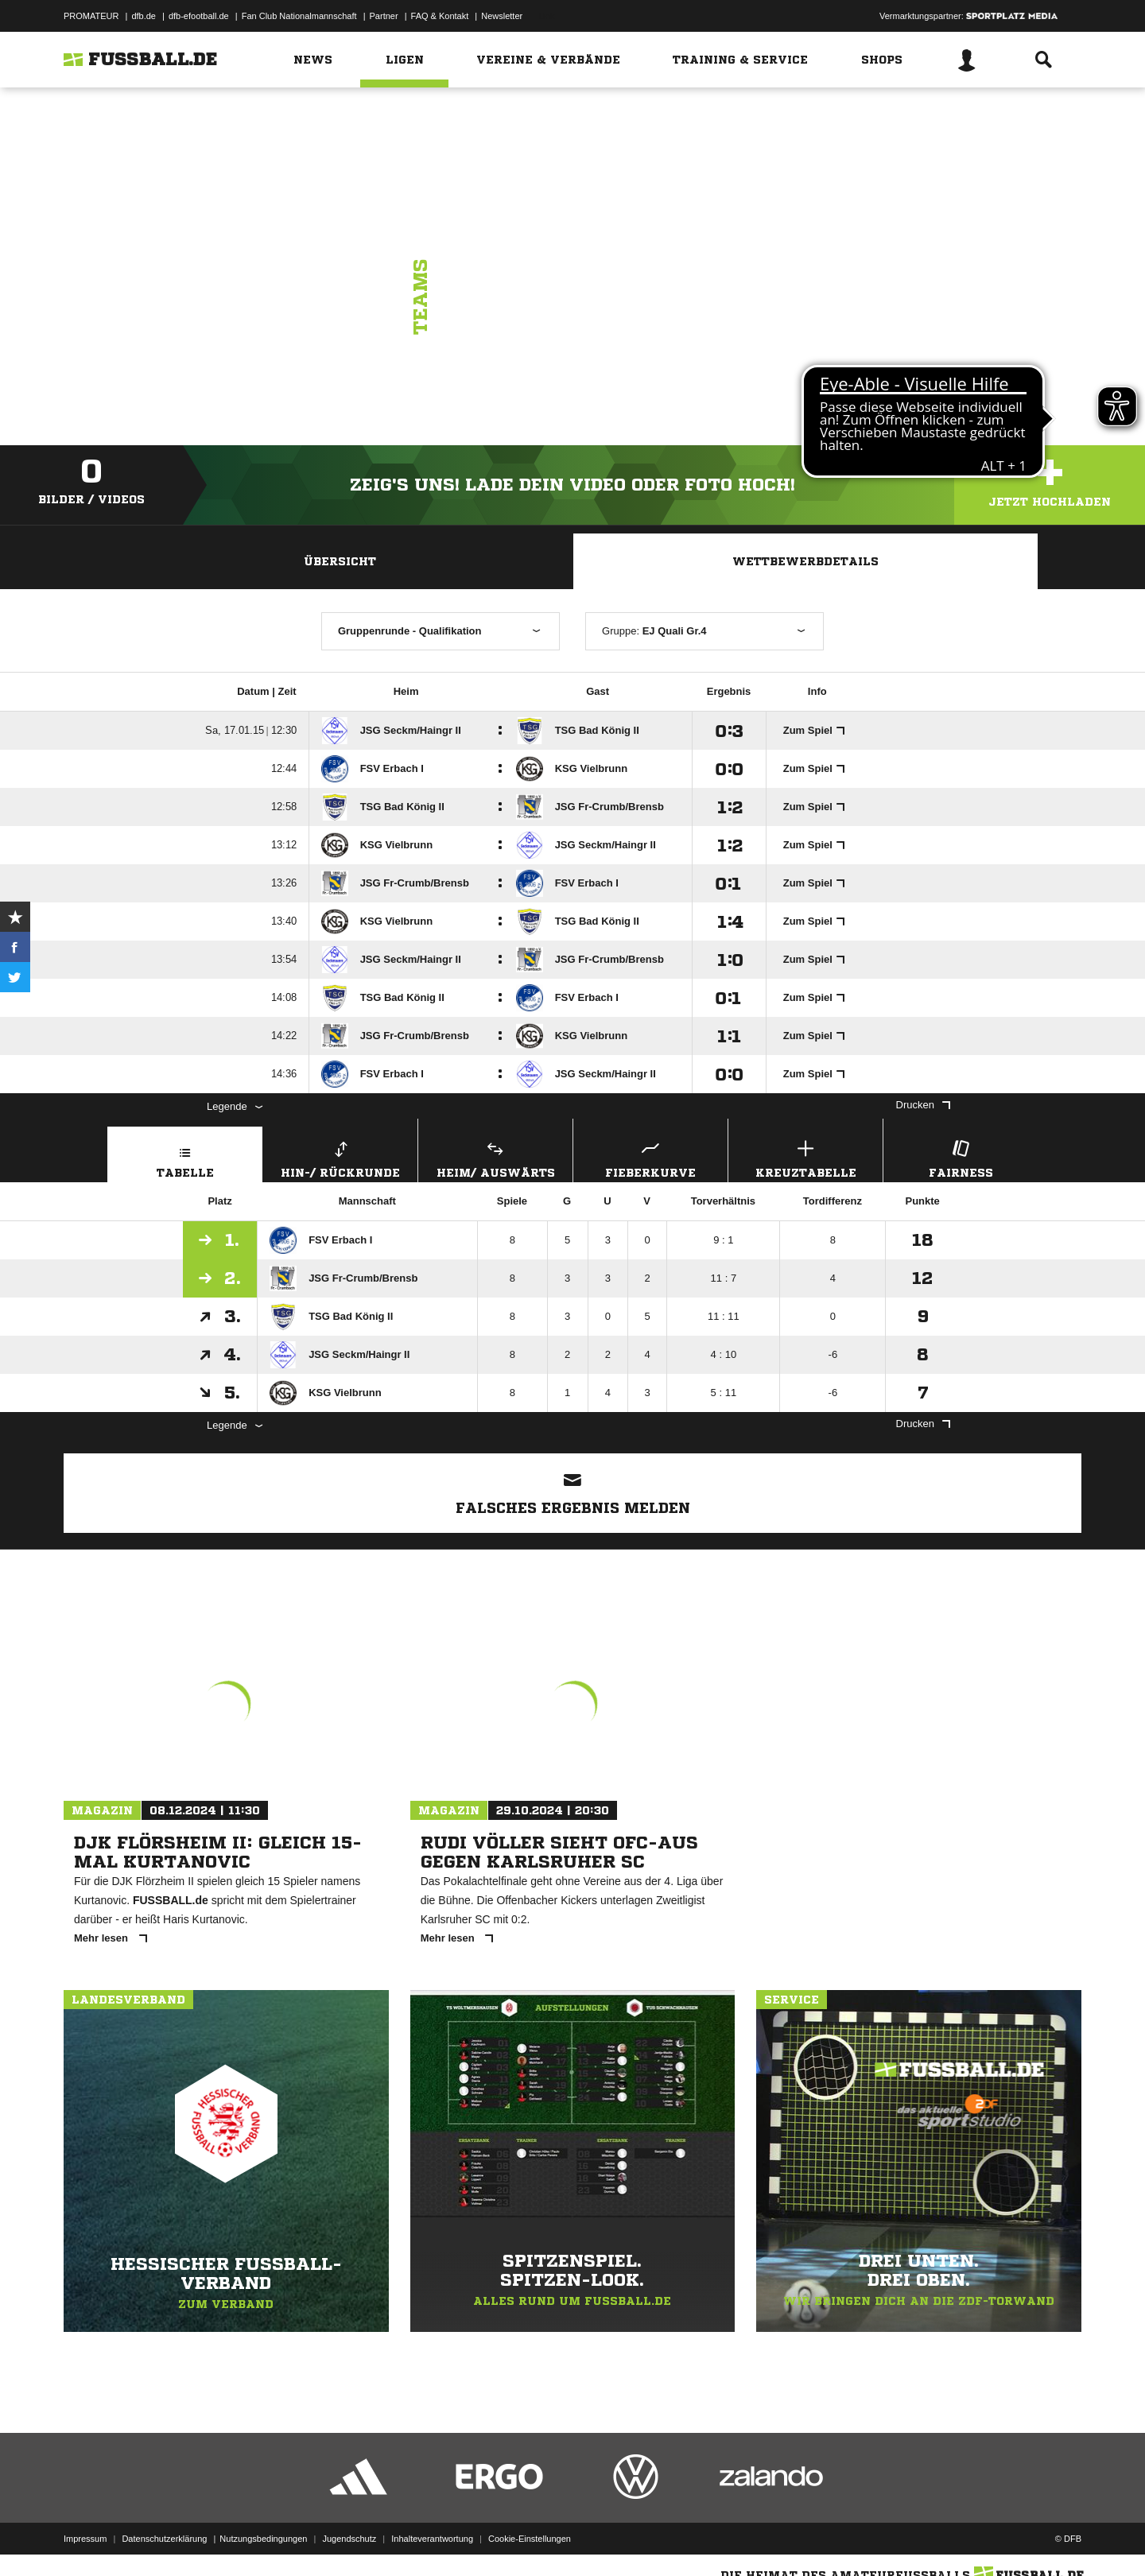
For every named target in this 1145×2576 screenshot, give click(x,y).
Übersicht (340, 561)
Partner (384, 16)
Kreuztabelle (805, 1157)
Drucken (923, 1105)
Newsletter (501, 16)
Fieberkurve (650, 1157)
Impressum (85, 2538)
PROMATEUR (91, 16)
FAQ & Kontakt (440, 16)
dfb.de (143, 16)
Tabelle (184, 1157)
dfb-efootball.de (199, 16)
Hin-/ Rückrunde (340, 1157)
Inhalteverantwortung (432, 2538)
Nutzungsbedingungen (263, 2538)
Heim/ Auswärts (495, 1157)
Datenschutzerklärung (164, 2538)
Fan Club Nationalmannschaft (299, 16)
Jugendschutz (349, 2538)
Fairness (960, 1157)
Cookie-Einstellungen (529, 2538)
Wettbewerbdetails (805, 561)
